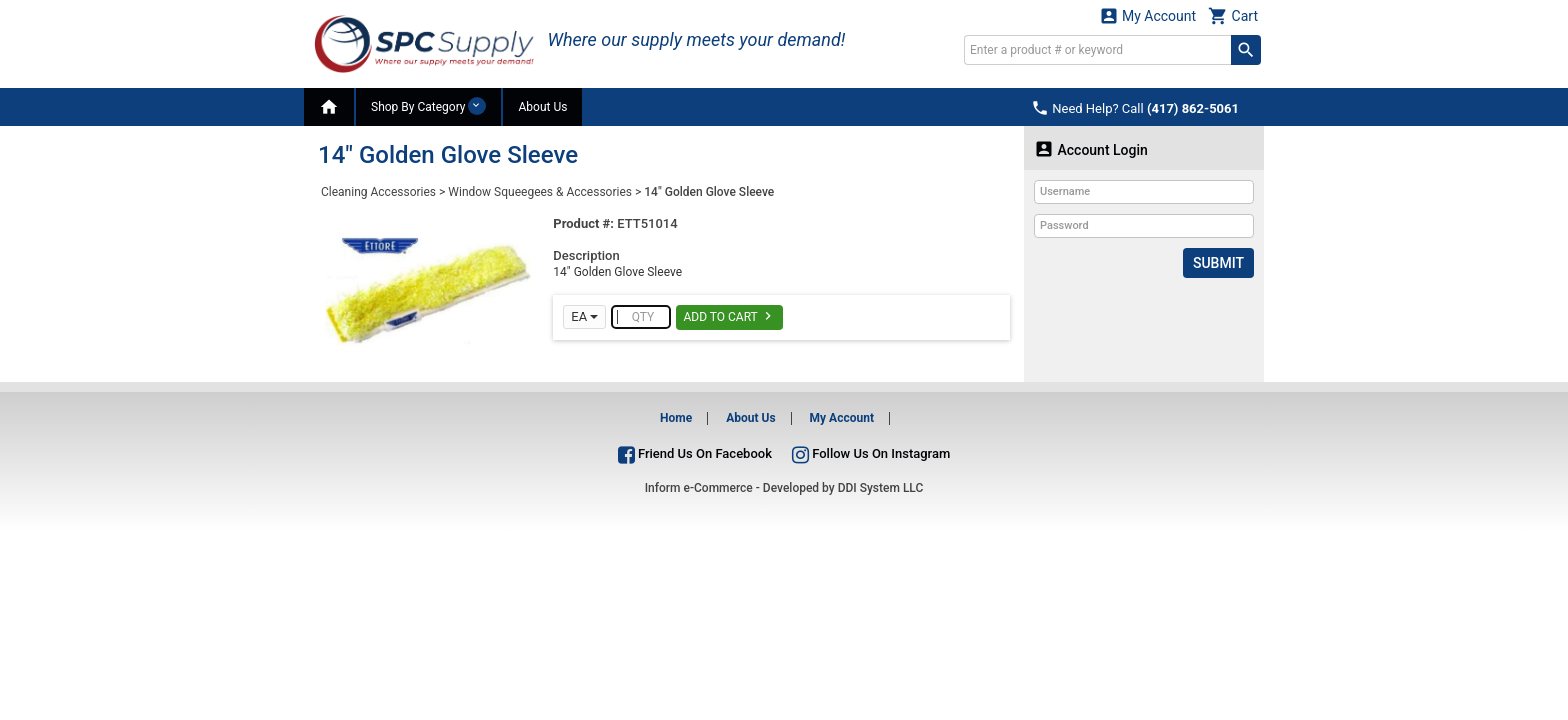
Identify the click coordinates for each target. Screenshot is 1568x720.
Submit (1218, 263)
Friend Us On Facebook (695, 453)
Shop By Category (428, 106)
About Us (542, 107)
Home (676, 418)
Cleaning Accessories (378, 192)
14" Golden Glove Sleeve (709, 192)
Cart (1233, 15)
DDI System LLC (881, 488)
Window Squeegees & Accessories (540, 192)
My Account (1148, 15)
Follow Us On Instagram (871, 453)
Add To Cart (729, 316)
